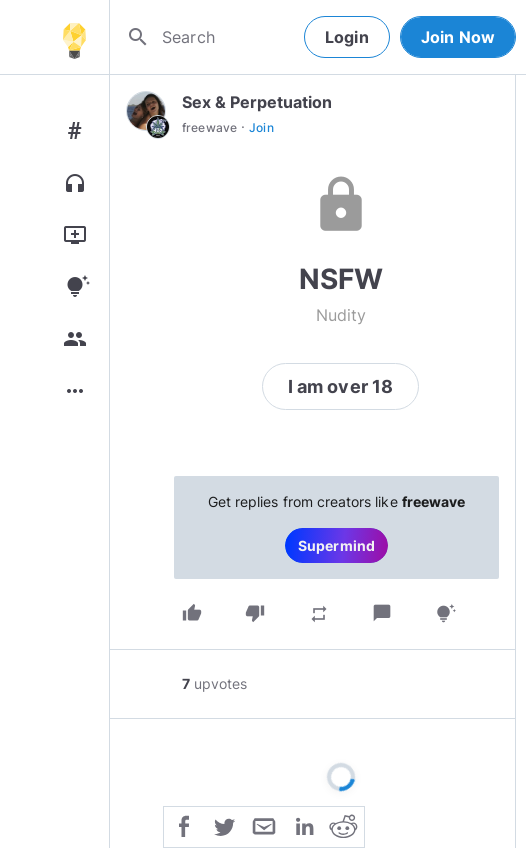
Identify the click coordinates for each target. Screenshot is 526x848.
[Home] (74, 37)
